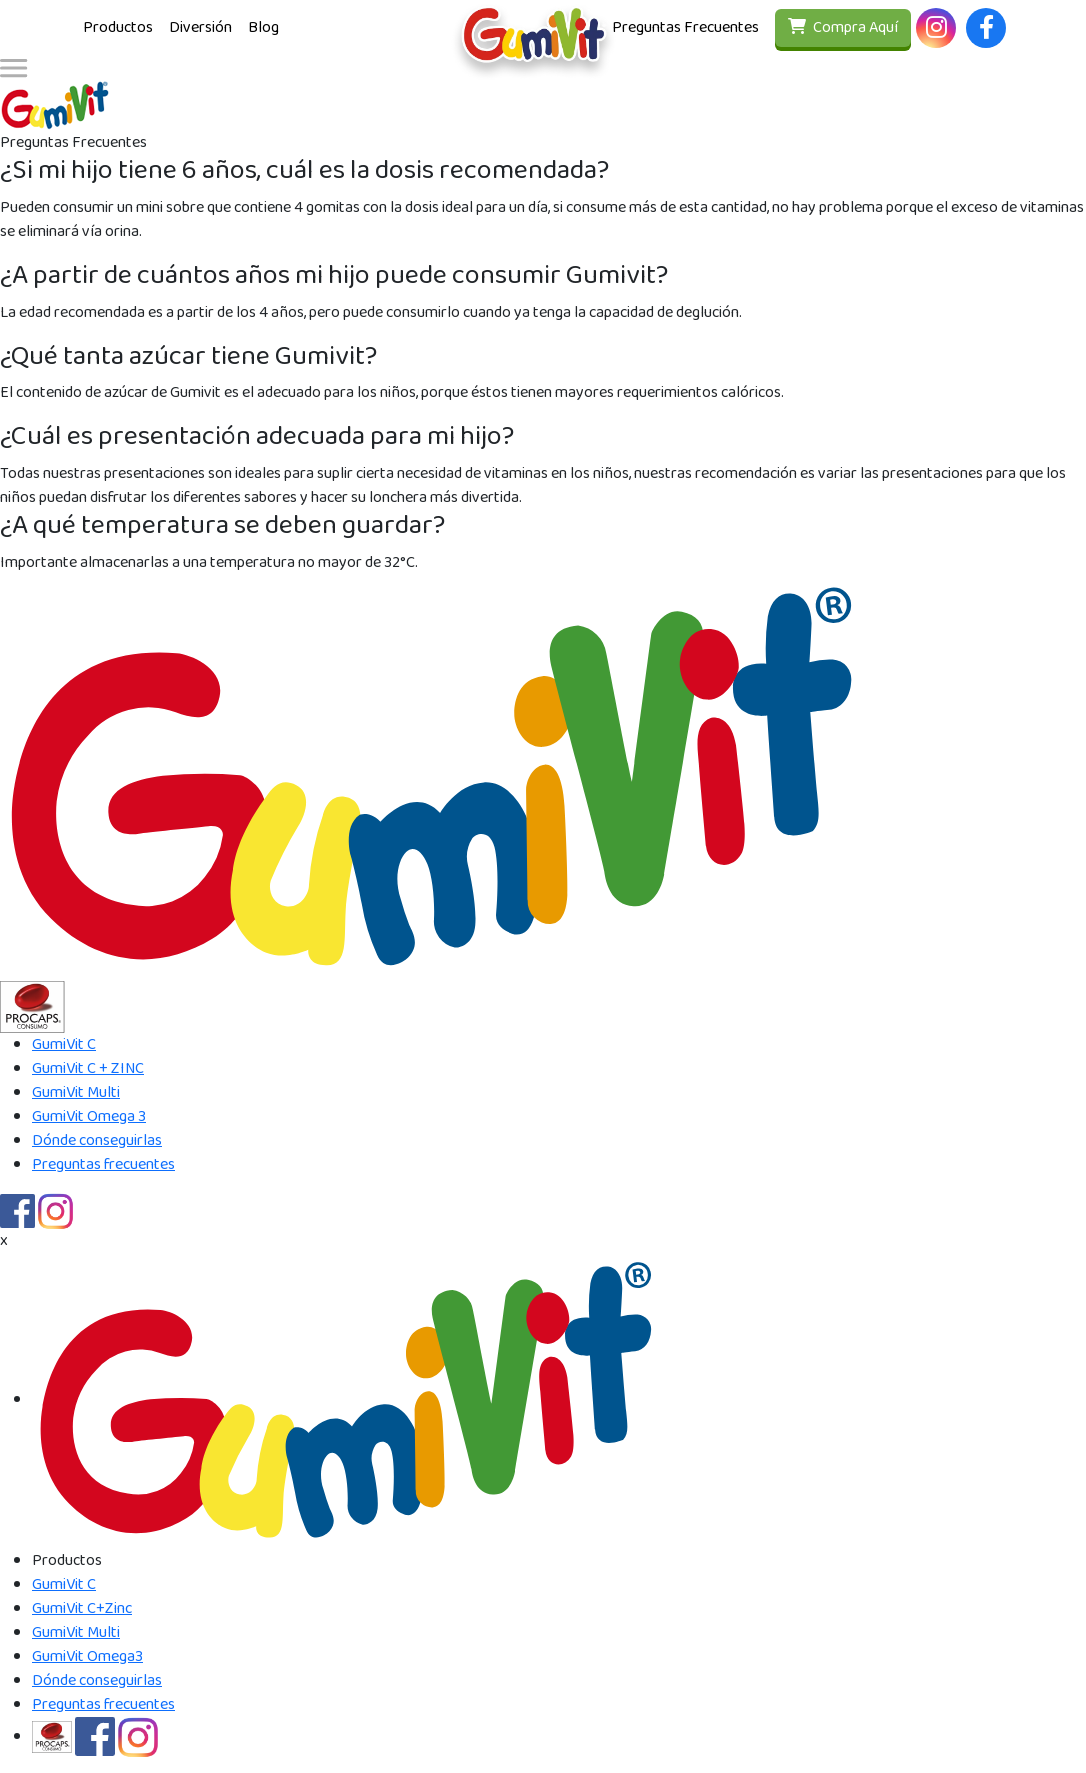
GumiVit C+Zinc (82, 1608)
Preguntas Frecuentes (685, 27)
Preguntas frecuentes (103, 1164)
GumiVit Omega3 (87, 1656)
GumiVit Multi (76, 1092)
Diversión (200, 27)
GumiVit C (64, 1044)
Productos (118, 27)
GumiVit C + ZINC (88, 1068)
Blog (263, 27)
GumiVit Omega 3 (89, 1116)
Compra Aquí (843, 27)
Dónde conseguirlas (97, 1140)
